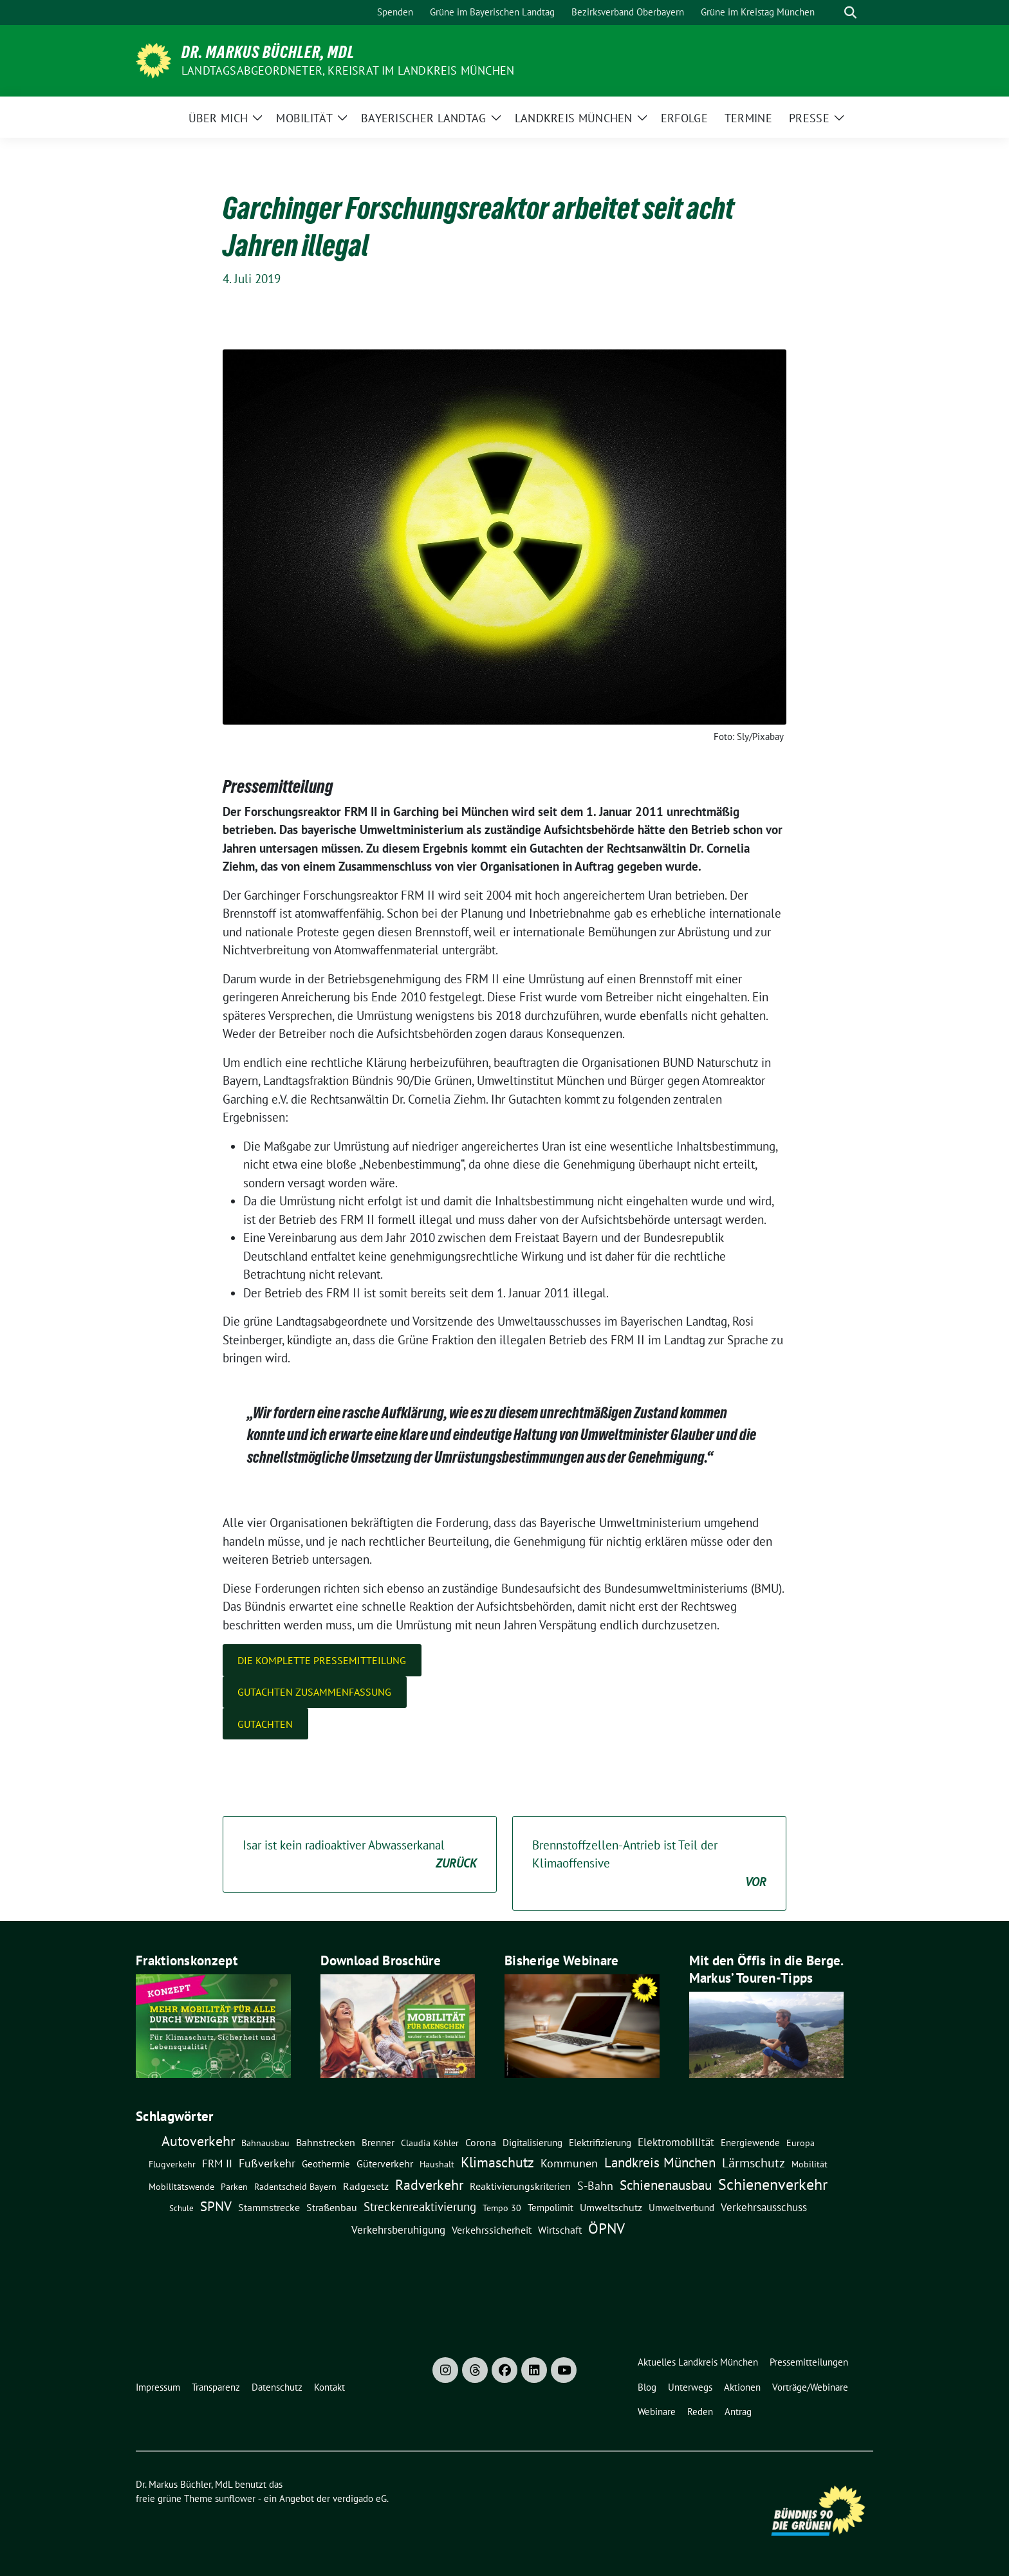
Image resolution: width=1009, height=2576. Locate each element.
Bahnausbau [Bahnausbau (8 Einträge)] (265, 2143)
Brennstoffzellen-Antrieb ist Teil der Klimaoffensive (649, 1864)
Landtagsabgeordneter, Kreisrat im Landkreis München (347, 70)
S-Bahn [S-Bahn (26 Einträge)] (595, 2185)
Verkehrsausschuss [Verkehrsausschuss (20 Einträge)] (764, 2207)
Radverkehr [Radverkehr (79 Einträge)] (429, 2184)
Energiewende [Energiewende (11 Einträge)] (750, 2142)
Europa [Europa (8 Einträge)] (800, 2143)
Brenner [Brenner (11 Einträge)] (378, 2142)
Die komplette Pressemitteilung (321, 1660)
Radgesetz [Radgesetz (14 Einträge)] (366, 2186)
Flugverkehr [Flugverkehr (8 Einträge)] (172, 2164)
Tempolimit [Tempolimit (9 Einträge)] (550, 2207)
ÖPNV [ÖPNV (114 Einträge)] (606, 2228)
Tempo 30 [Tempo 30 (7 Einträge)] (502, 2208)
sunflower (235, 2498)
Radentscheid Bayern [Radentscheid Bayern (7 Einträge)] (295, 2186)
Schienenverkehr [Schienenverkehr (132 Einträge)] (773, 2184)
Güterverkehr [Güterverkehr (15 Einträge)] (384, 2163)
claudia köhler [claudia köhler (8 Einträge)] (430, 2143)
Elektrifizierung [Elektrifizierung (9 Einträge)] (600, 2142)
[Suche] (832, 12)
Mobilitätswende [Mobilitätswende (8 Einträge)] (181, 2186)
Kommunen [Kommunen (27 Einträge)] (569, 2163)
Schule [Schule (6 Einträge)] (181, 2208)
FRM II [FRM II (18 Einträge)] (217, 2163)
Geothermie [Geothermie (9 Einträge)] (326, 2164)
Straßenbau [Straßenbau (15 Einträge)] (331, 2207)
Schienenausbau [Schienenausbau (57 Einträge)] (666, 2185)
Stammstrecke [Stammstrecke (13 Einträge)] (269, 2207)
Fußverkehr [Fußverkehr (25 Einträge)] (267, 2163)
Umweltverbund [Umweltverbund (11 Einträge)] (681, 2207)
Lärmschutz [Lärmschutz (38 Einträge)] (753, 2162)
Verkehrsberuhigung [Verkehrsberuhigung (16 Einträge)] (398, 2230)
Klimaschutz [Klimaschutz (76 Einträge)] (497, 2162)
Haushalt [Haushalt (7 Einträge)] (437, 2164)
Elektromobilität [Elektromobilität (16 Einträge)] (676, 2142)
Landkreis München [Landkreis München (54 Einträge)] (660, 2162)
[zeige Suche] (850, 12)
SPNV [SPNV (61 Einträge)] (216, 2206)
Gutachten (265, 1724)
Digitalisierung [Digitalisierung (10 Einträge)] (532, 2142)
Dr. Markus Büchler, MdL (268, 52)
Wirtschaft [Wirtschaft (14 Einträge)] (560, 2229)
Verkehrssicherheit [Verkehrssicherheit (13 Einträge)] (492, 2229)
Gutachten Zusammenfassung (314, 1691)
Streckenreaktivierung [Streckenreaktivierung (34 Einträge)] (420, 2206)
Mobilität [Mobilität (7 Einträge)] (809, 2164)
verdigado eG (360, 2498)
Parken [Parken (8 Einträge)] (234, 2186)
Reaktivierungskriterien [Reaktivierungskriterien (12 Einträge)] (520, 2186)
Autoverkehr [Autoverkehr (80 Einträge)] (198, 2140)
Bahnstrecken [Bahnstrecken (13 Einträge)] (325, 2142)
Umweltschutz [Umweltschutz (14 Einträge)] (611, 2207)
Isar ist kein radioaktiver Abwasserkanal (360, 1855)
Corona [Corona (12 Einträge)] (480, 2142)
